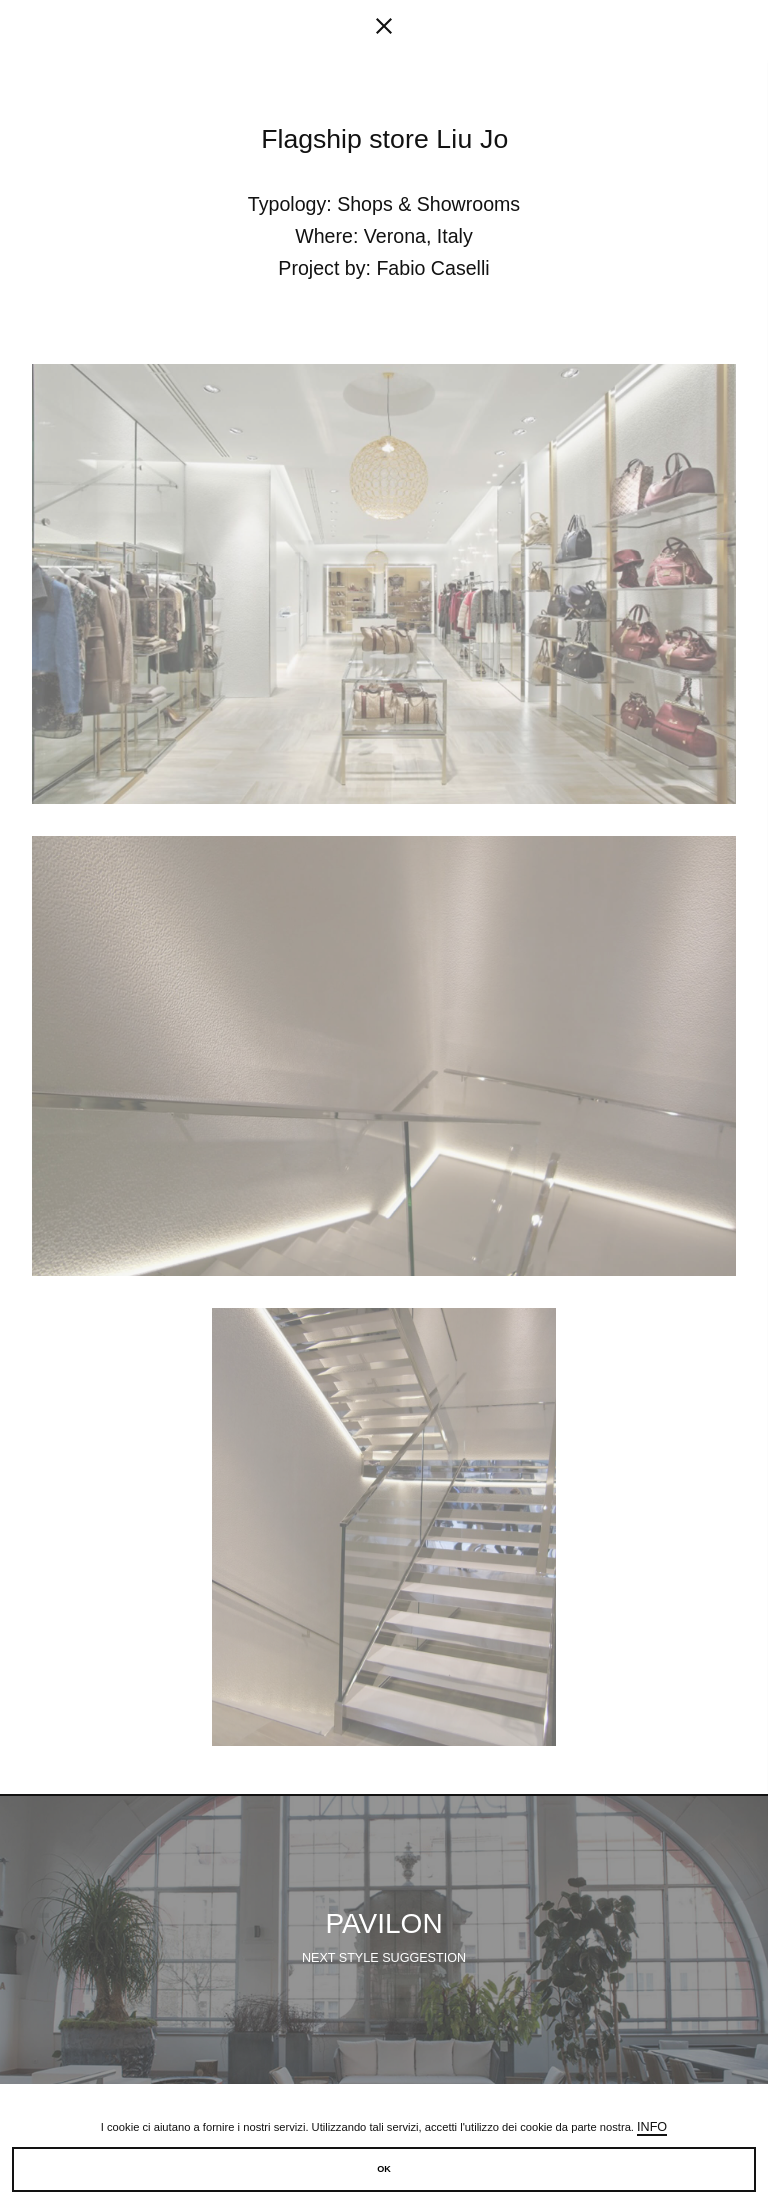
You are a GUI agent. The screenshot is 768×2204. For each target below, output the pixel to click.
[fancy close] (384, 30)
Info (652, 2127)
